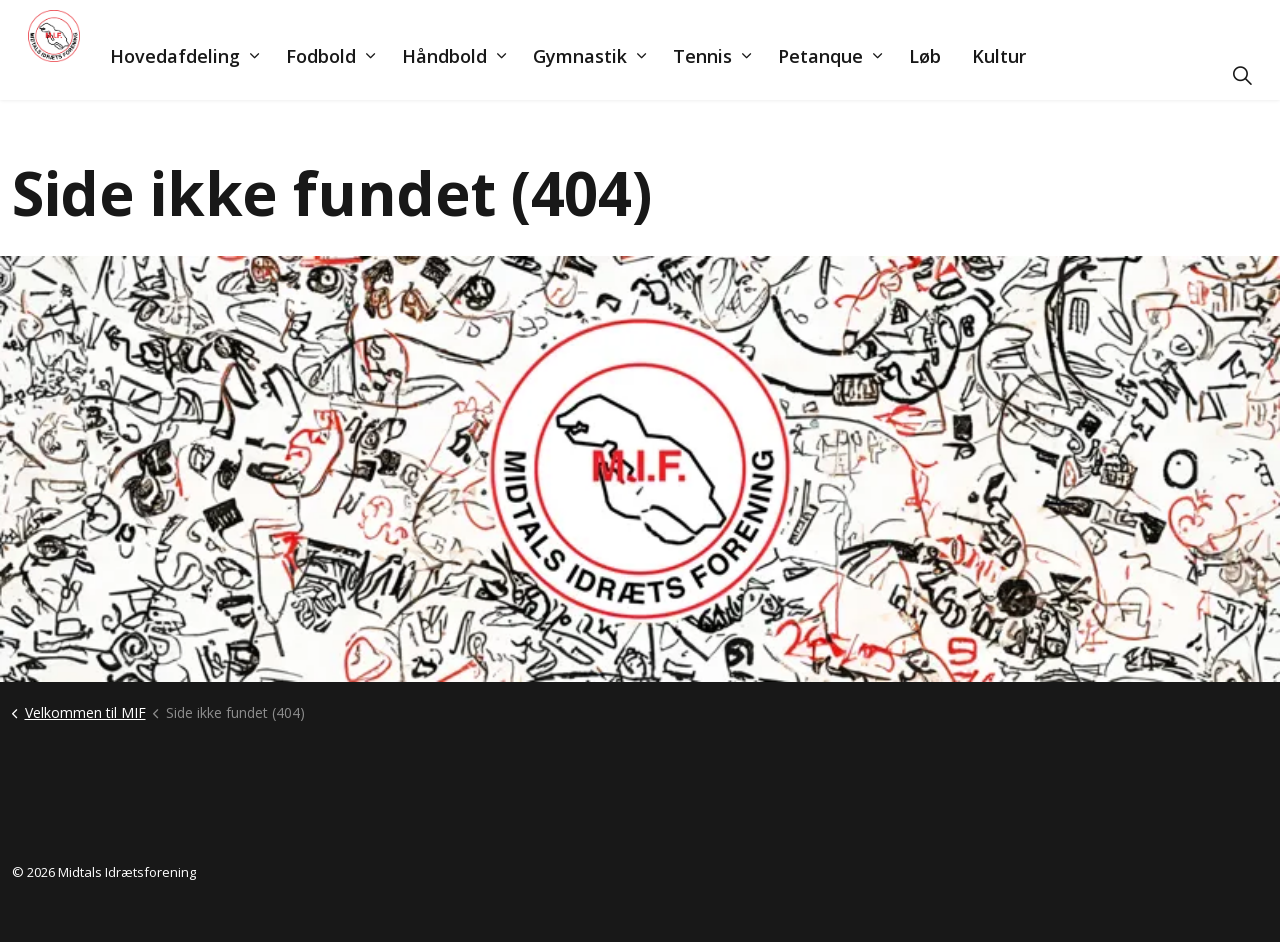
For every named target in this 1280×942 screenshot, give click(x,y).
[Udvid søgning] (1242, 75)
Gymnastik (608, 75)
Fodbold (349, 75)
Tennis (730, 75)
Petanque (848, 75)
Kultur (1027, 75)
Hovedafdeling (203, 75)
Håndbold (472, 75)
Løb (953, 75)
